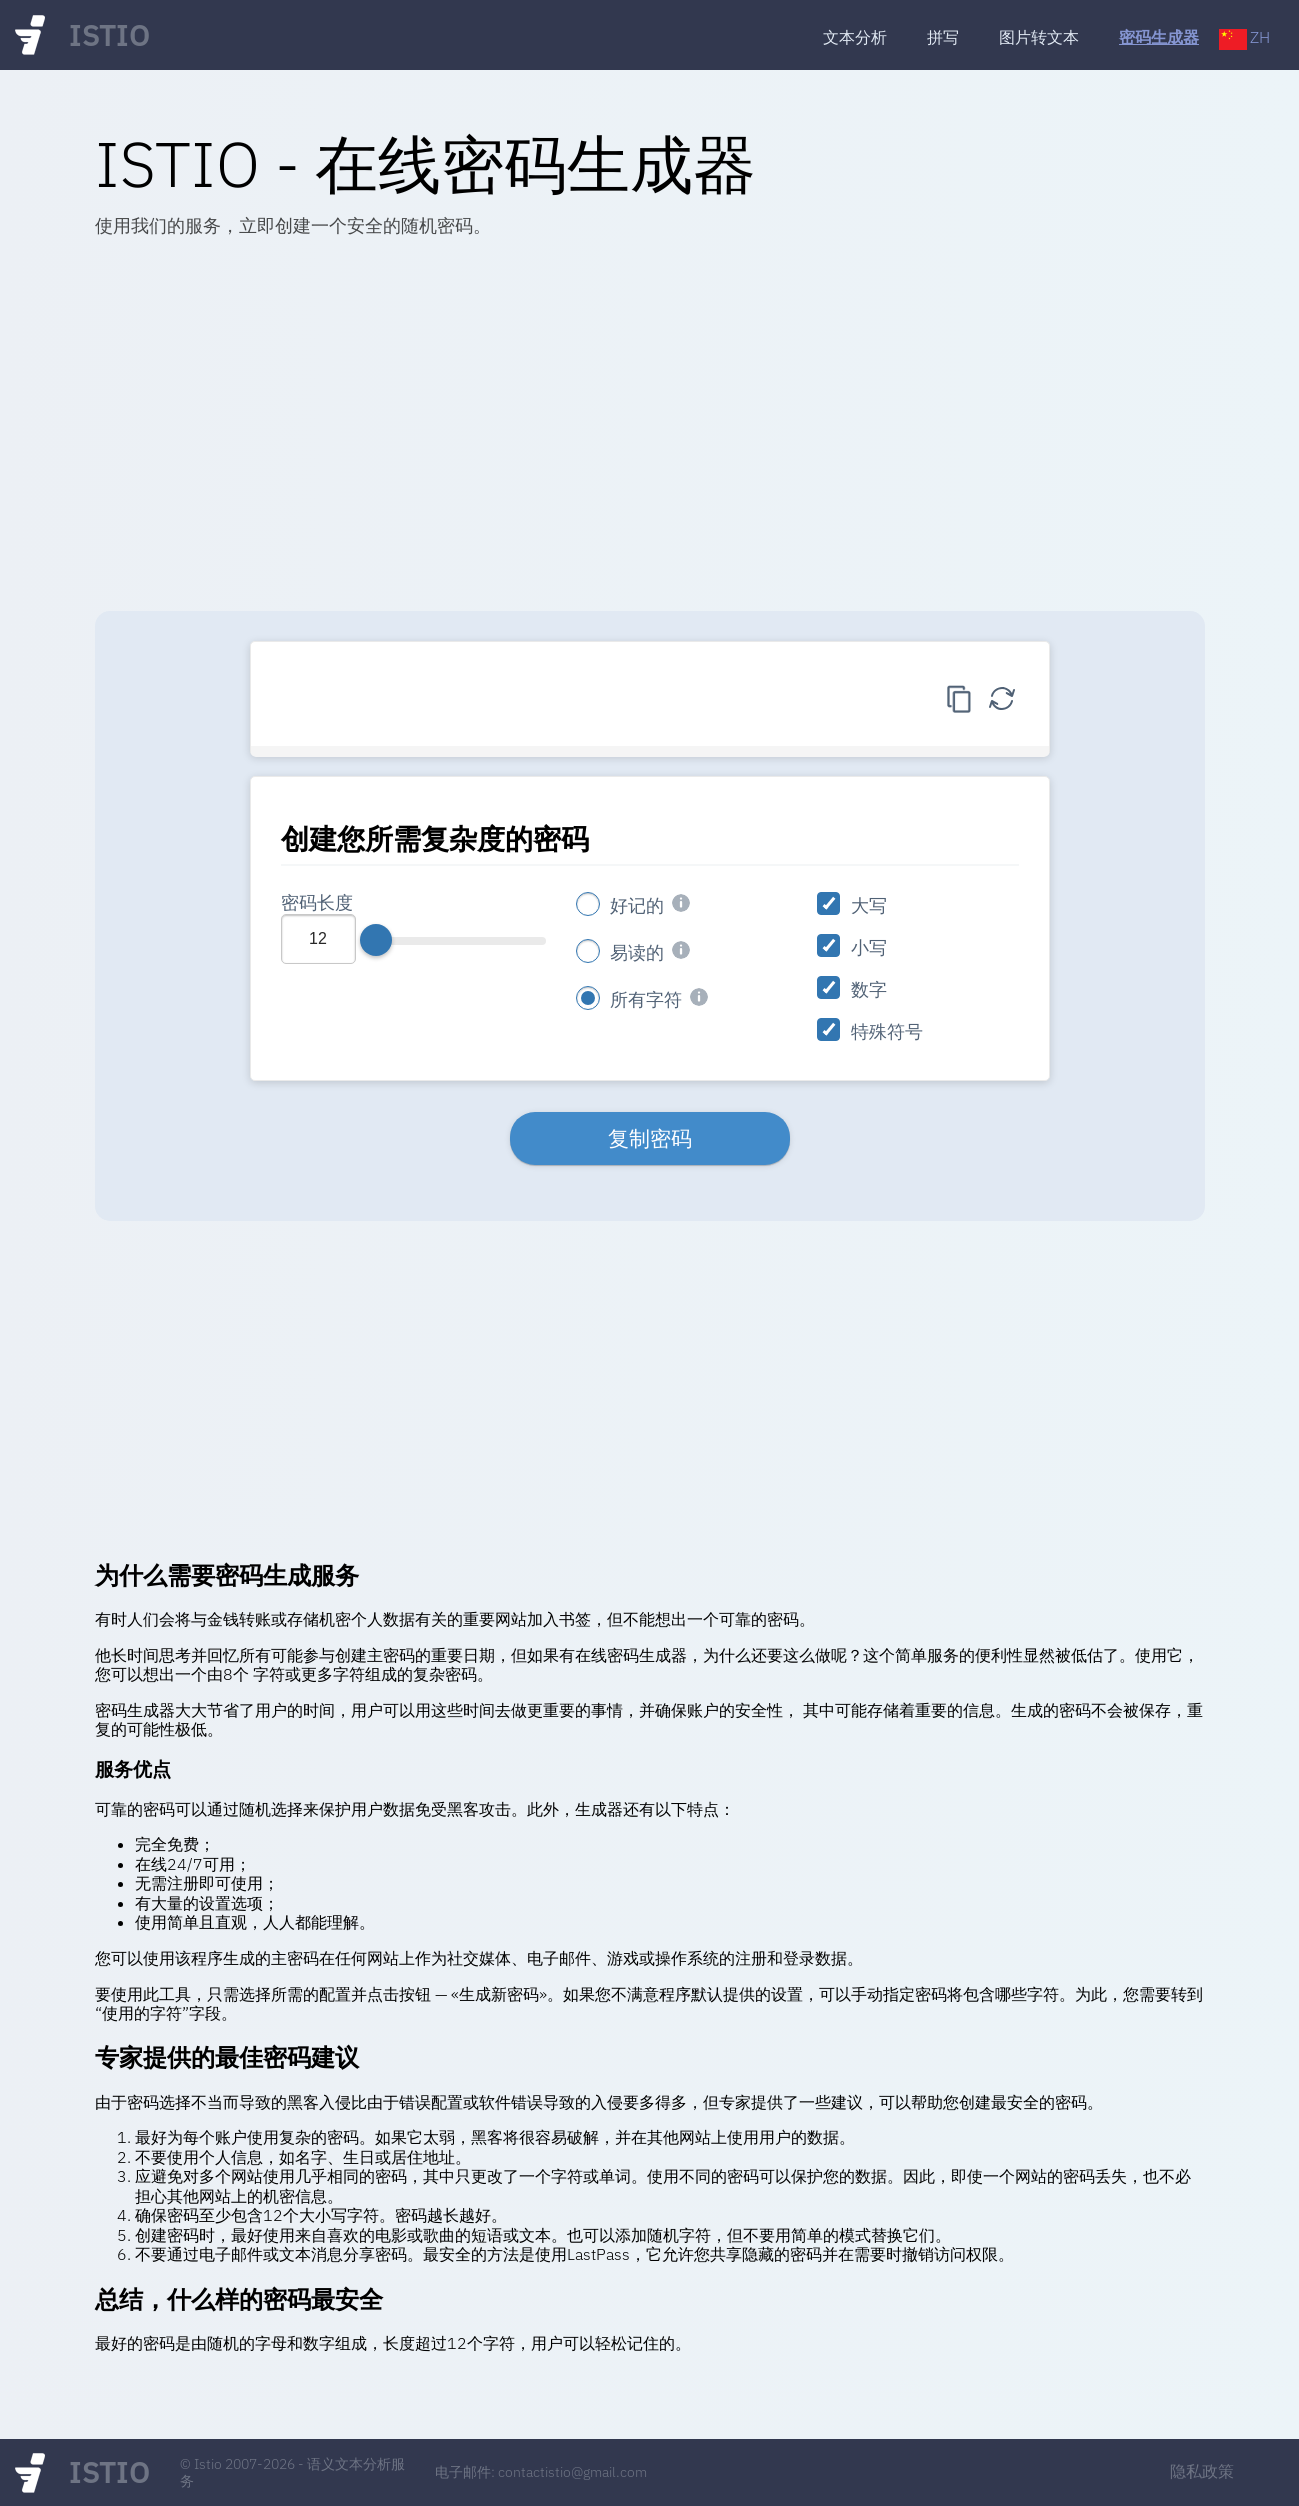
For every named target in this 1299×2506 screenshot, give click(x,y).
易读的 (637, 952)
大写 (869, 905)
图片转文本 (1039, 37)
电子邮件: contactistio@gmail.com (541, 2472)
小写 (869, 947)
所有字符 (646, 999)
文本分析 (855, 37)
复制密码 (650, 1138)
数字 (869, 989)
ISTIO (109, 35)
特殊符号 (887, 1031)
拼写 (943, 37)
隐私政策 (1202, 2471)
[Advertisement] (650, 431)
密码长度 (317, 902)
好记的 (637, 905)
